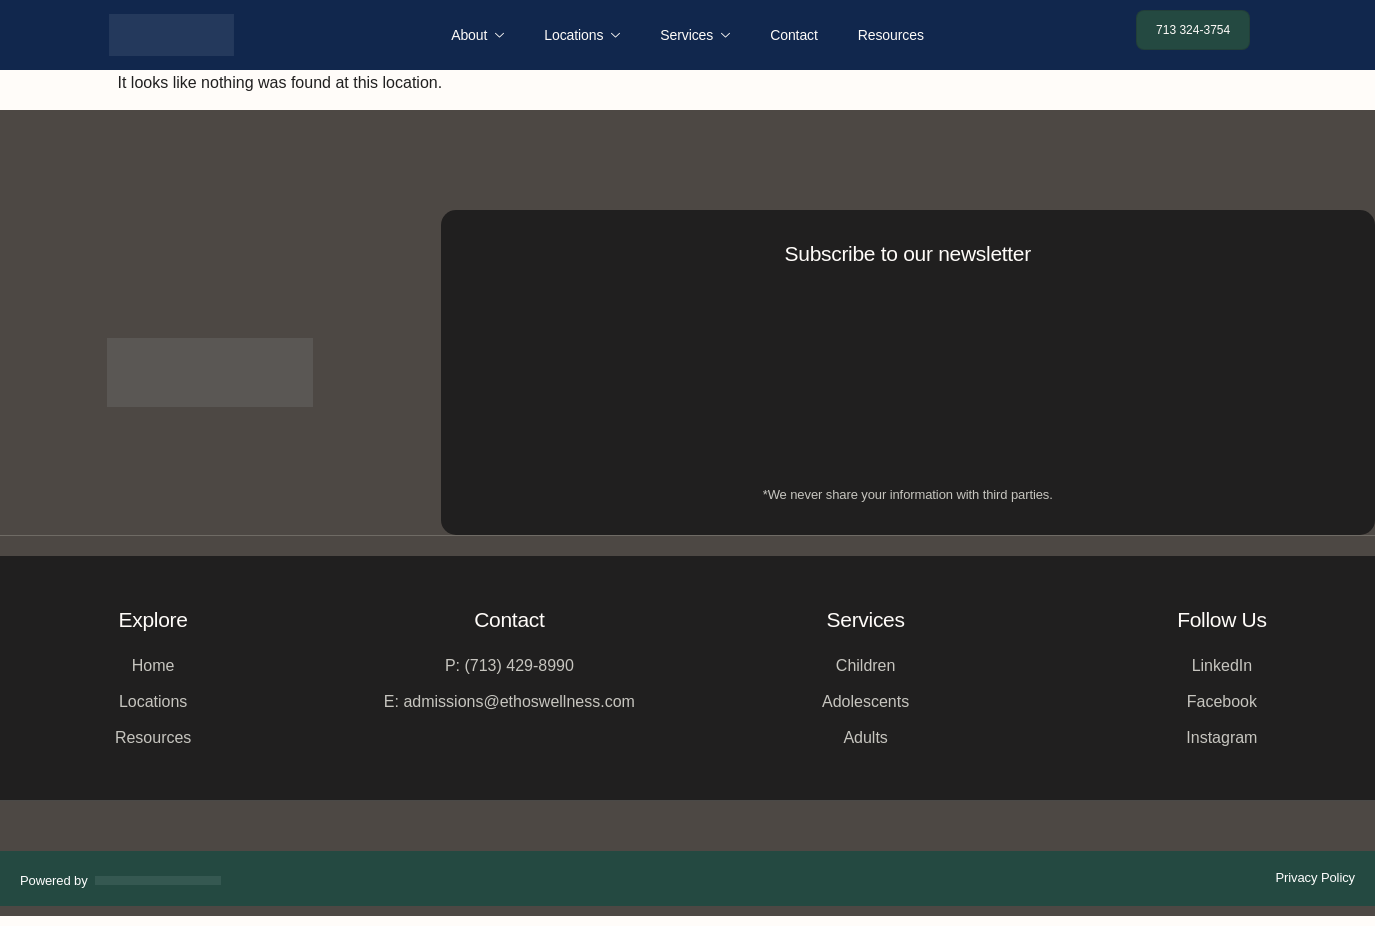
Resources (891, 35)
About (477, 35)
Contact (794, 35)
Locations (582, 35)
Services (695, 35)
